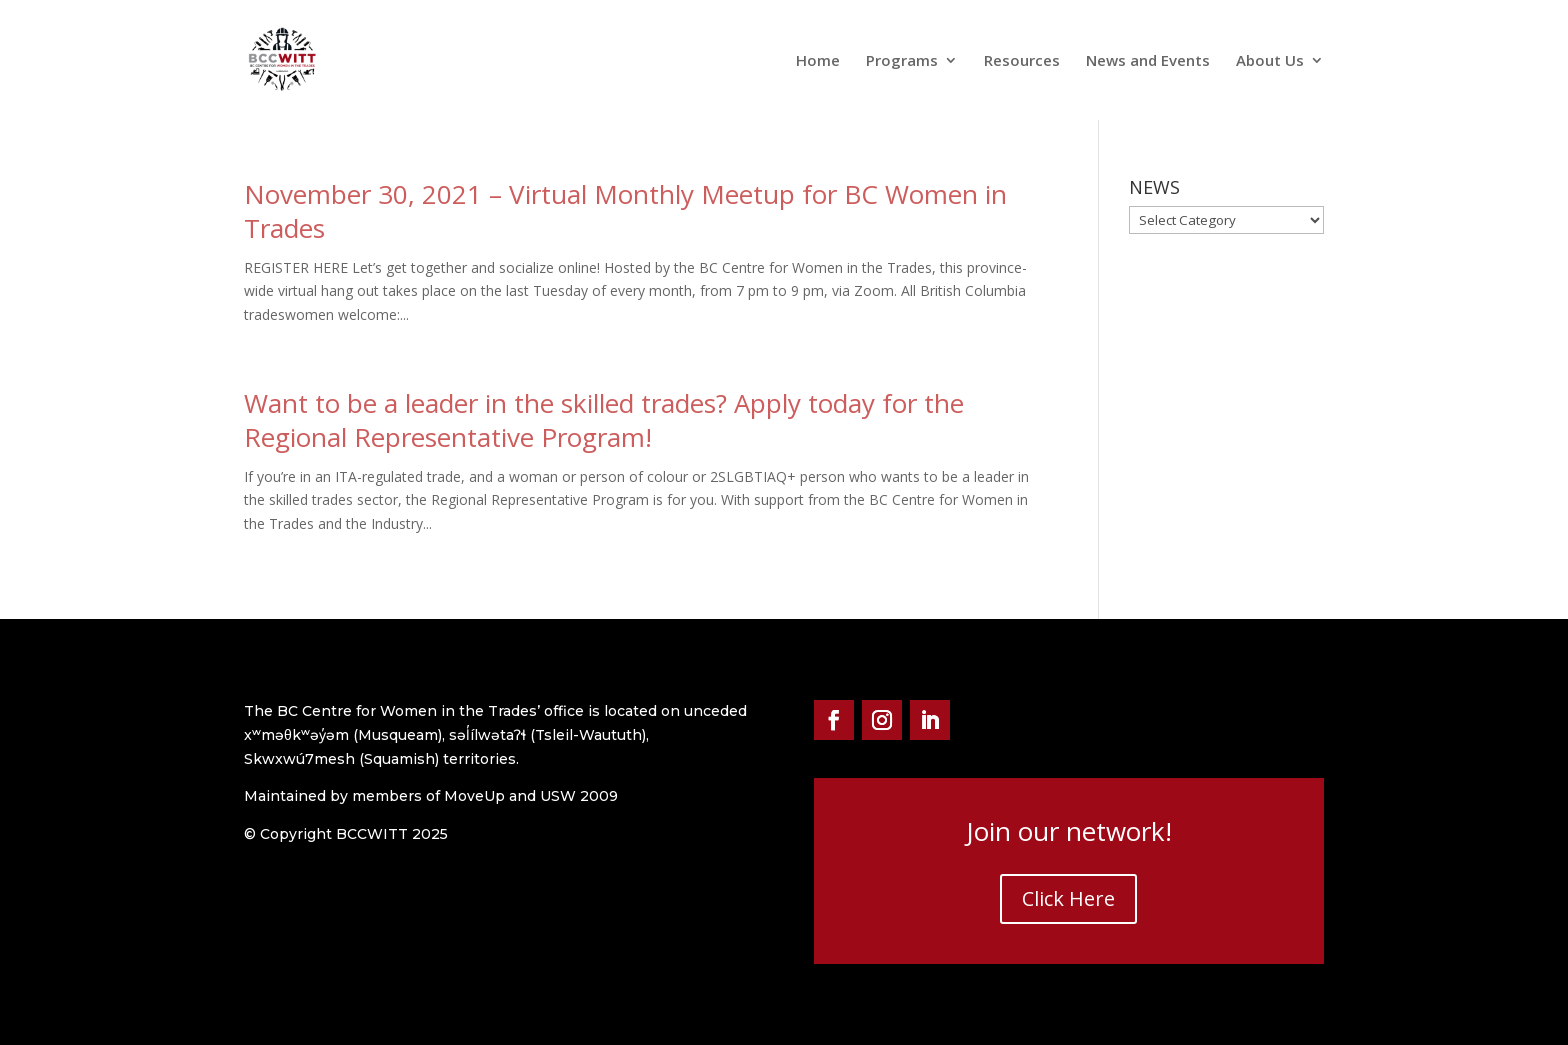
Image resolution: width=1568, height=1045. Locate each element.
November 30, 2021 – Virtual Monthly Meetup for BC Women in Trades (625, 211)
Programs (902, 61)
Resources (1022, 61)
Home (818, 61)
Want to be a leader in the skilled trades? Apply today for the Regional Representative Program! (604, 420)
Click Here (1068, 898)
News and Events (1148, 61)
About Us (1270, 61)
